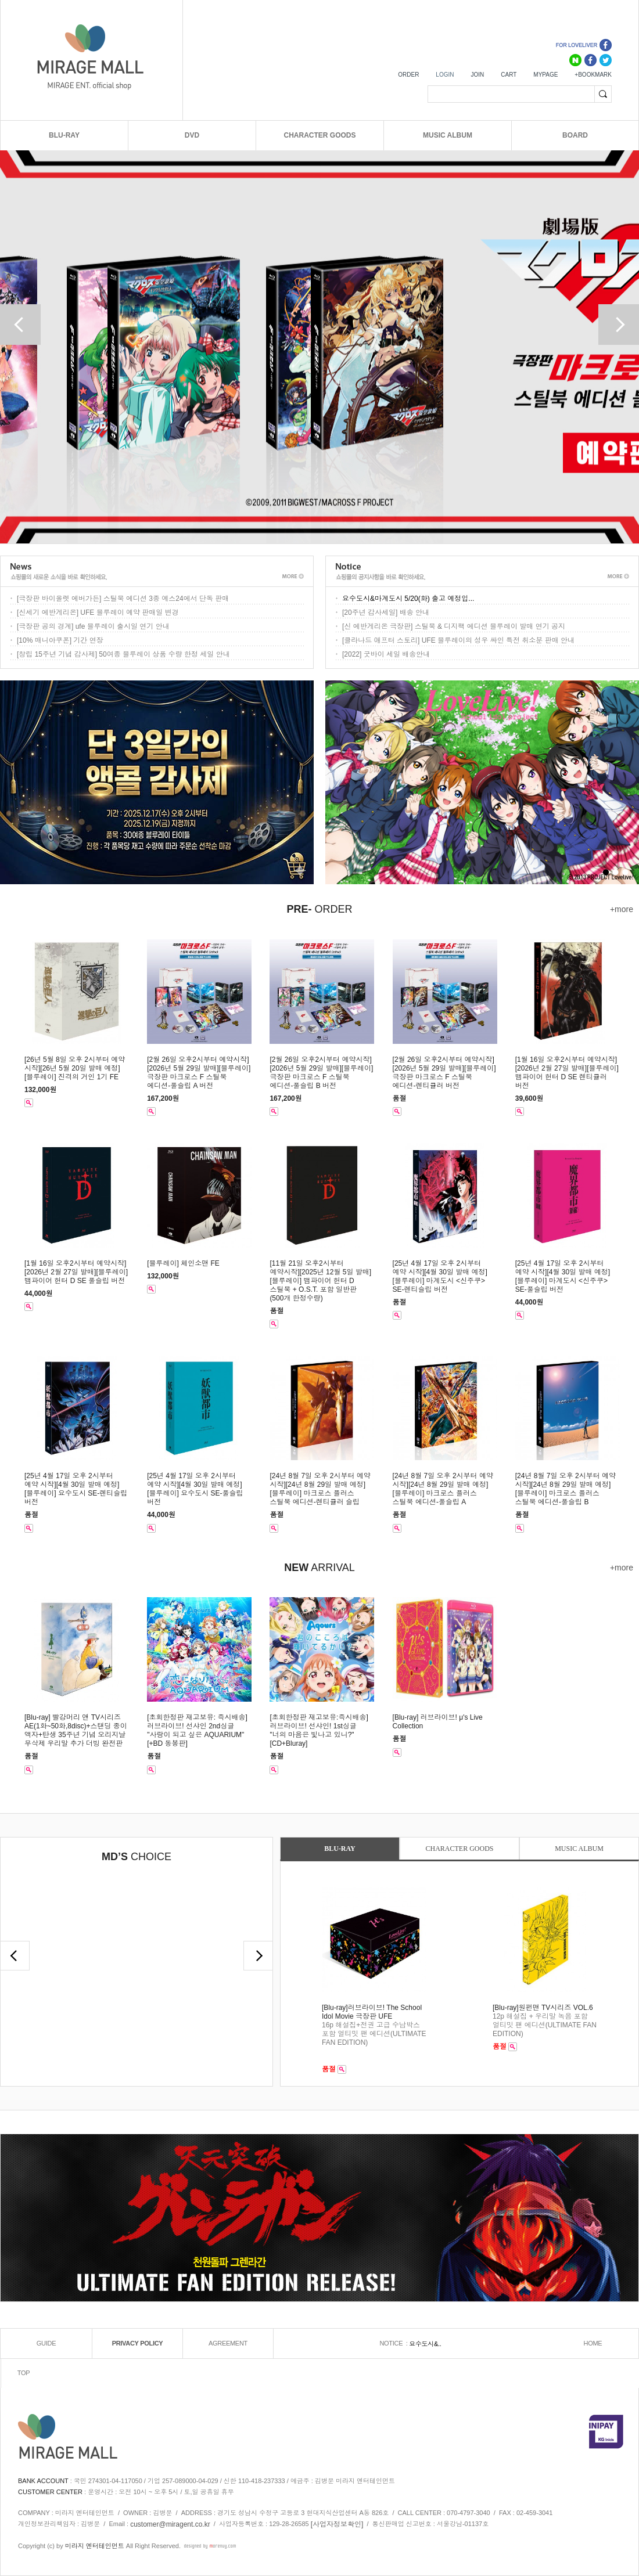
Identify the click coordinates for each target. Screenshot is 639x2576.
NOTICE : (394, 2343)
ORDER (408, 74)
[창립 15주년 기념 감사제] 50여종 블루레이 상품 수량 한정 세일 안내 (123, 654)
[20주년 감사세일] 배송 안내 (385, 612)
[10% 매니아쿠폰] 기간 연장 (60, 640)
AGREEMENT (228, 2343)
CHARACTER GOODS (319, 135)
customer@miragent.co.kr (170, 2524)
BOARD (575, 135)
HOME (593, 2343)
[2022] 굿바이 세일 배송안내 (386, 654)
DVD (192, 135)
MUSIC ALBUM (447, 135)
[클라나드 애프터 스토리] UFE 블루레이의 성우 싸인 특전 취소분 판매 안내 (458, 640)
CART (508, 74)
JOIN (477, 74)
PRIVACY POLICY (137, 2343)
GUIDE (46, 2343)
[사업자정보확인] (337, 2524)
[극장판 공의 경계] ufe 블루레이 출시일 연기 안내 (93, 626)
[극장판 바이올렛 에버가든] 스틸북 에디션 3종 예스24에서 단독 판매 (123, 599)
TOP (23, 2372)
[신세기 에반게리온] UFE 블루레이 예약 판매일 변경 (98, 612)
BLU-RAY (64, 135)
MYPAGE (545, 74)
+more (621, 909)
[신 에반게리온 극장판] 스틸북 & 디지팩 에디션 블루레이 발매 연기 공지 (453, 626)
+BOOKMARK (593, 74)
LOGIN (445, 74)
